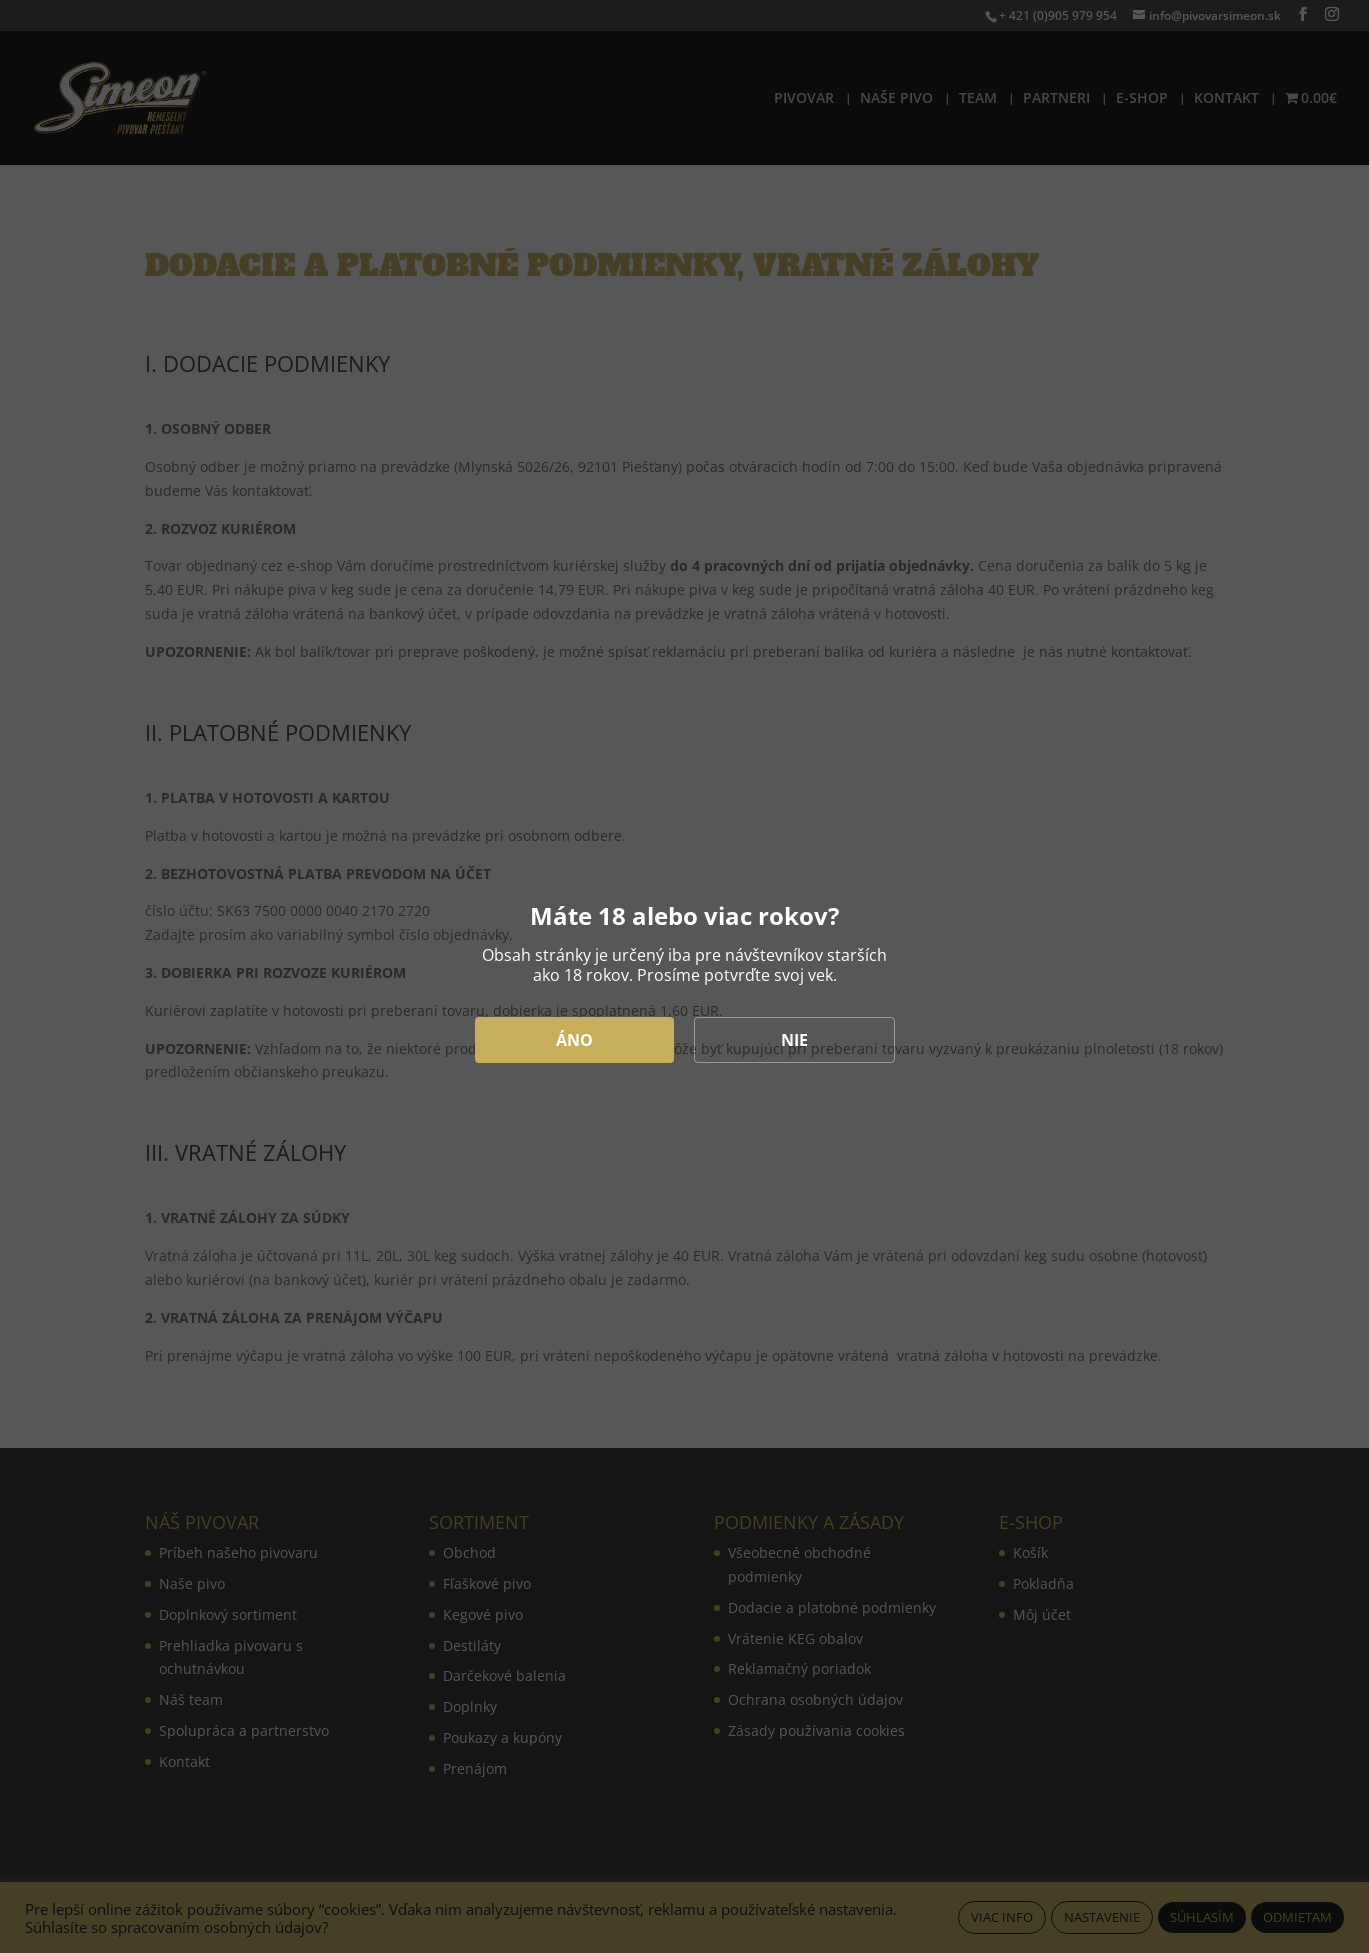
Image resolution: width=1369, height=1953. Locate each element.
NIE (794, 1040)
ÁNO (574, 1040)
